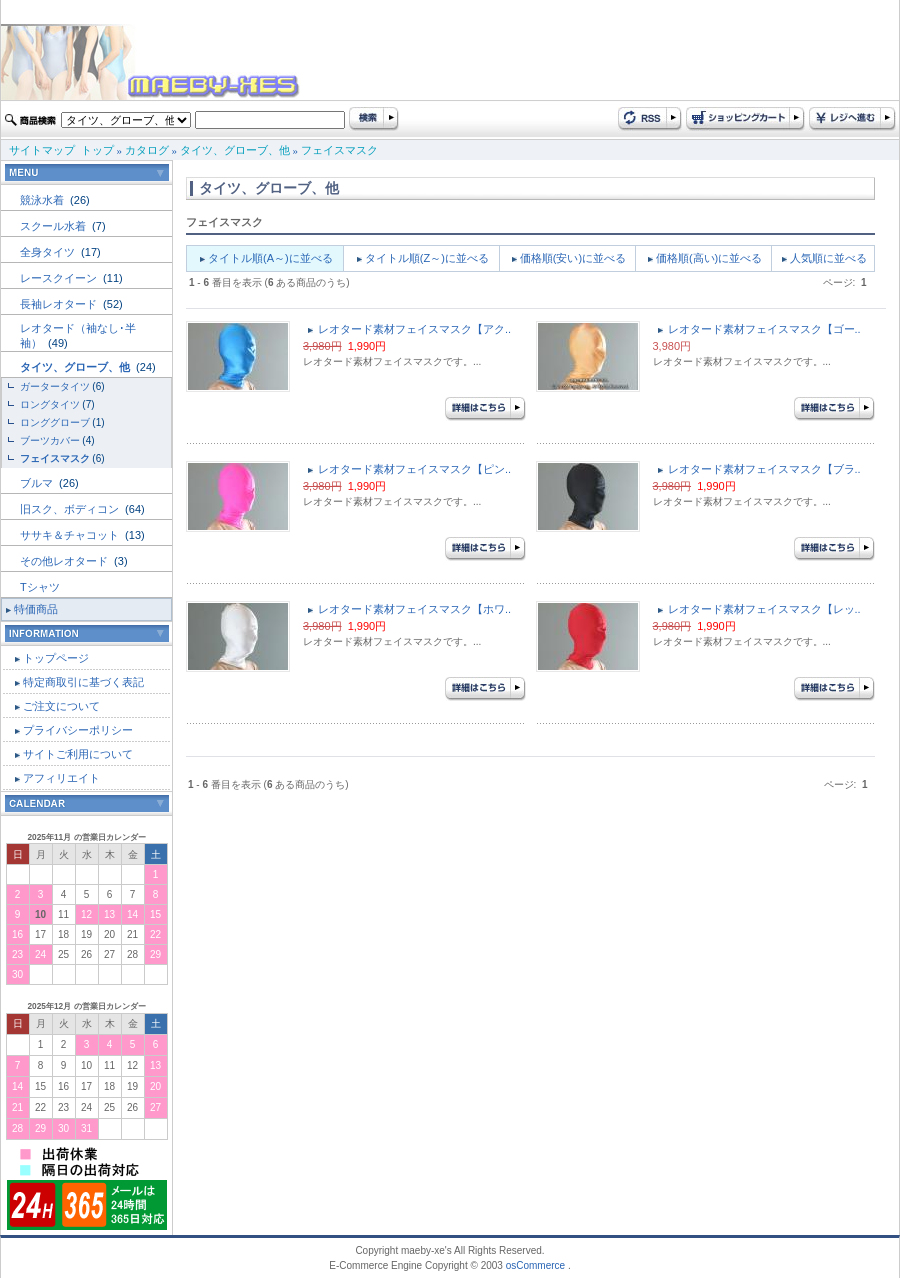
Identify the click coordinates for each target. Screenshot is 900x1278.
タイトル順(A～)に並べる (270, 258)
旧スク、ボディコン (71, 509)
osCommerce (535, 1265)
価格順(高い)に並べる (709, 258)
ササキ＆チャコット (71, 535)
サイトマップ (42, 150)
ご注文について (61, 706)
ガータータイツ (55, 386)
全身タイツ (49, 252)
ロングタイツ (50, 404)
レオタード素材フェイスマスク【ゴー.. (764, 329)
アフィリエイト (61, 778)
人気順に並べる (828, 258)
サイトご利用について (78, 754)
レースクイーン (60, 278)
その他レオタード (65, 561)
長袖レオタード (60, 304)
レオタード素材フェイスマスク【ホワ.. (414, 609)
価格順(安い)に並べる (573, 258)
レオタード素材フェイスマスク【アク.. (414, 329)
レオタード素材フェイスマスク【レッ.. (764, 609)
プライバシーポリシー (78, 730)
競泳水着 (43, 200)
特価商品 (36, 609)
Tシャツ (40, 587)
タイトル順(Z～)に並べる (427, 258)
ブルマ (38, 483)
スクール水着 (54, 226)
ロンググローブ (55, 422)
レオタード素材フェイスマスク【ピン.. (414, 469)
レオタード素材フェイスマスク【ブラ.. (764, 469)
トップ (97, 150)
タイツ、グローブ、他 (235, 150)
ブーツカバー (50, 440)
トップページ (56, 658)
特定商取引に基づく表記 (83, 682)
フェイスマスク (339, 150)
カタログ (147, 150)
